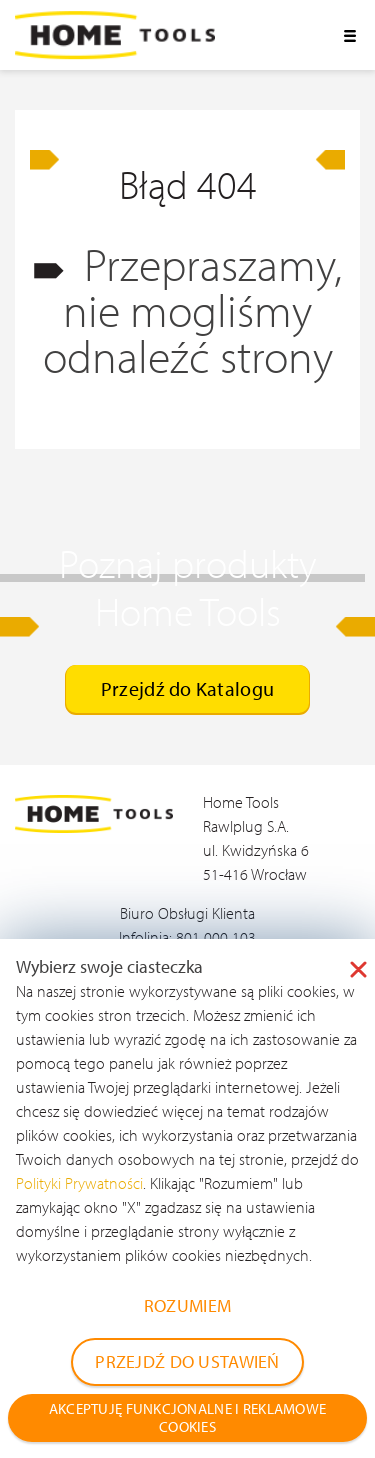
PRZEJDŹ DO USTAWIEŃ (187, 1361)
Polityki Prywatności (79, 1183)
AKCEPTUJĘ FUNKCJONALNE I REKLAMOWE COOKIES (188, 1417)
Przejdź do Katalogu (187, 688)
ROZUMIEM (187, 1305)
